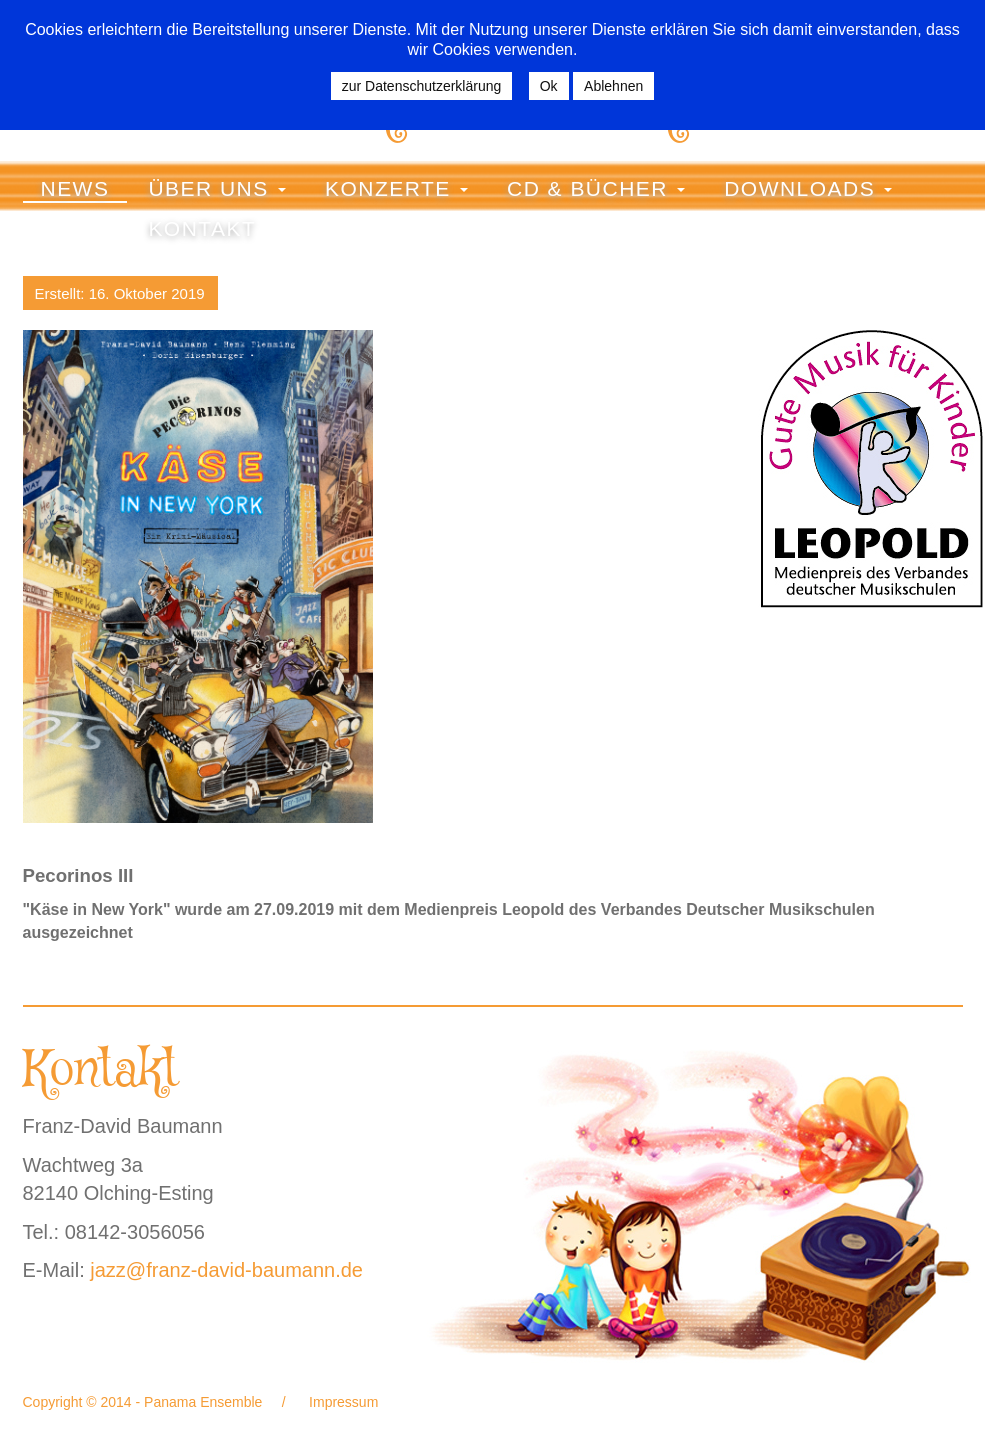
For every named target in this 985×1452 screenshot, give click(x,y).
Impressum (341, 1402)
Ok (549, 86)
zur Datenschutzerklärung (422, 86)
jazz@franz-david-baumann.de (226, 1270)
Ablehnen (613, 86)
